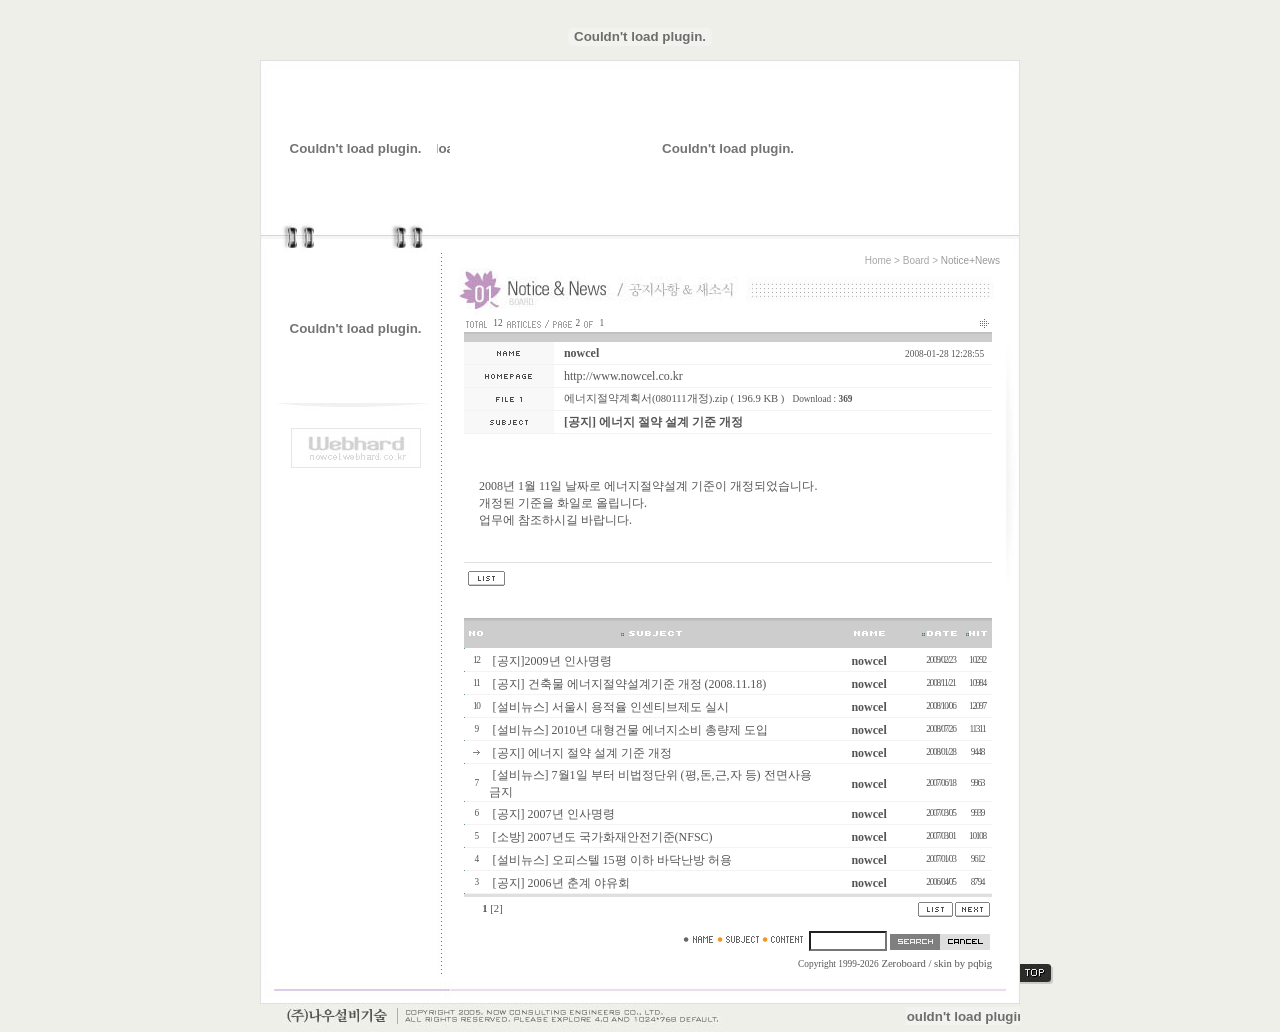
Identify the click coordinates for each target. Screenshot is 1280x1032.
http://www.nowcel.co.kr (623, 376)
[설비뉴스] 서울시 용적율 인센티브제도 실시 (611, 707)
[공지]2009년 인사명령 (552, 661)
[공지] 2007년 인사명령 (554, 814)
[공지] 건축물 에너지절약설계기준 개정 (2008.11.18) (630, 684)
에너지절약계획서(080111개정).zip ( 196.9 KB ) (674, 398)
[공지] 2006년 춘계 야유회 (561, 883)
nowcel (581, 353)
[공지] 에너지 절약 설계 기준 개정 (582, 753)
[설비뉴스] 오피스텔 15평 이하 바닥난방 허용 (612, 860)
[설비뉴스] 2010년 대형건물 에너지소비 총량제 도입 (630, 730)
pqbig (980, 963)
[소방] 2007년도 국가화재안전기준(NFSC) (603, 837)
